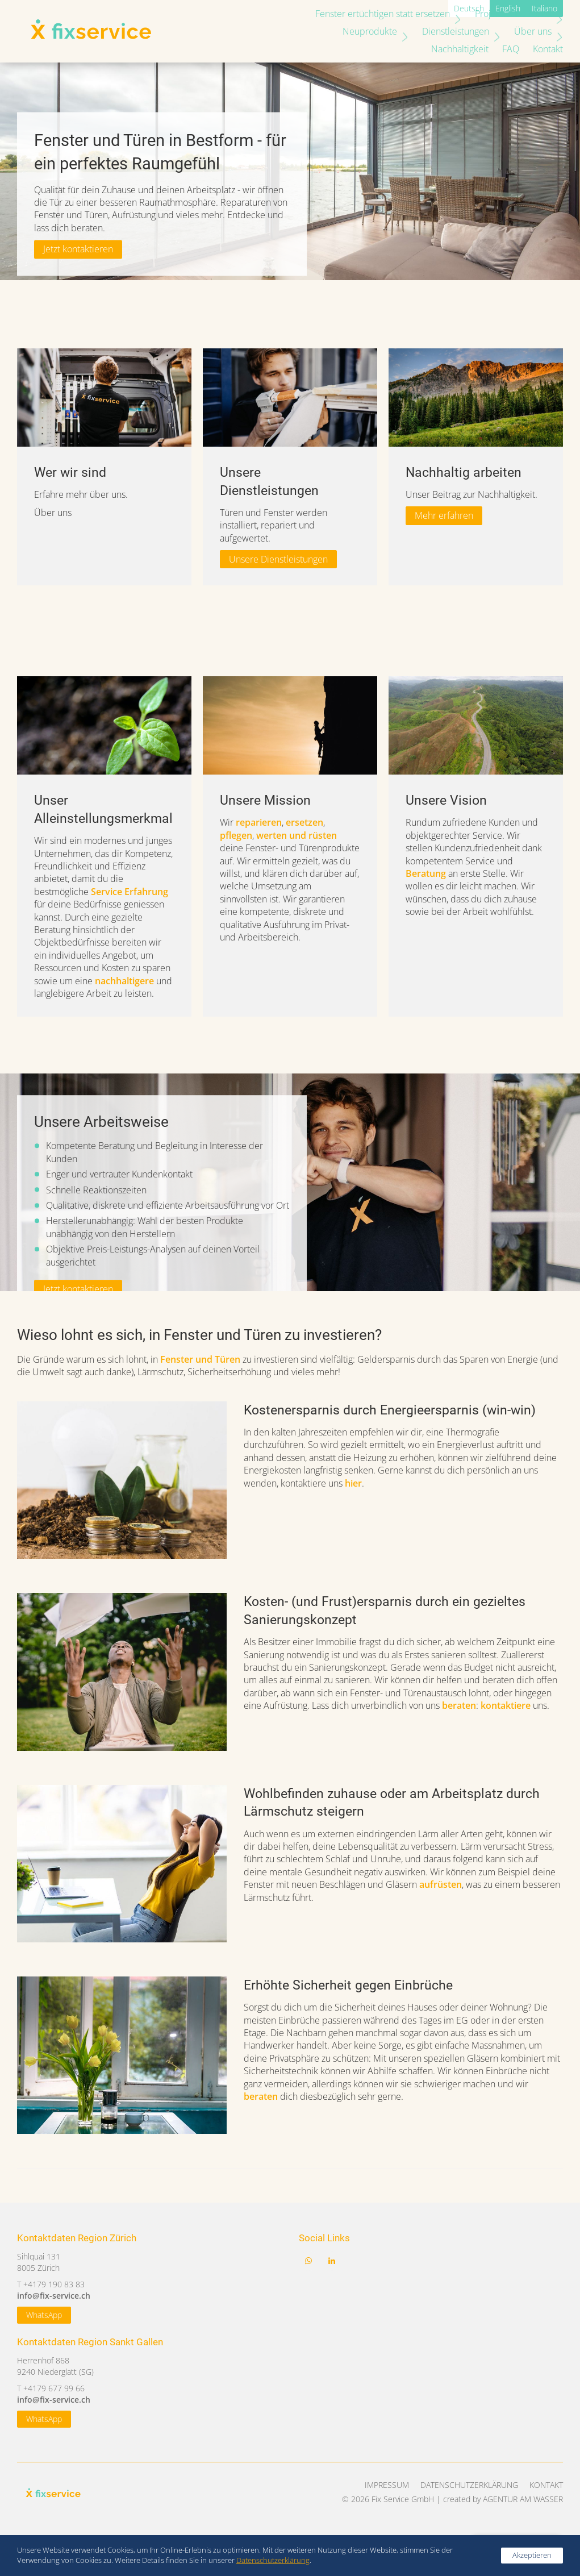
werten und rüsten (296, 835)
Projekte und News (514, 13)
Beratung (426, 873)
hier (353, 1483)
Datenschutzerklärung (469, 2484)
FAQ (505, 49)
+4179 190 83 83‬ (54, 2284)
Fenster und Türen (200, 1359)
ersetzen (304, 822)
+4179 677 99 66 (54, 2388)
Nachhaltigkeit (528, 31)
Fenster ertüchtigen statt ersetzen (384, 13)
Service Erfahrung (129, 891)
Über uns (463, 31)
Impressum (387, 2484)
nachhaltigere (124, 981)
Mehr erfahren (444, 515)
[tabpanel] (104, 466)
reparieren (259, 822)
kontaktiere (506, 1705)
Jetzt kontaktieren (78, 249)
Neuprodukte (300, 31)
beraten (459, 1705)
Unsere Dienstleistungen (278, 559)
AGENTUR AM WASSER (523, 2499)
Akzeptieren (532, 2555)
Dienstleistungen (386, 31)
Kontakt (542, 49)
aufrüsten (440, 1884)
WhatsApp (44, 2314)
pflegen (236, 835)
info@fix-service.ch (53, 2295)
